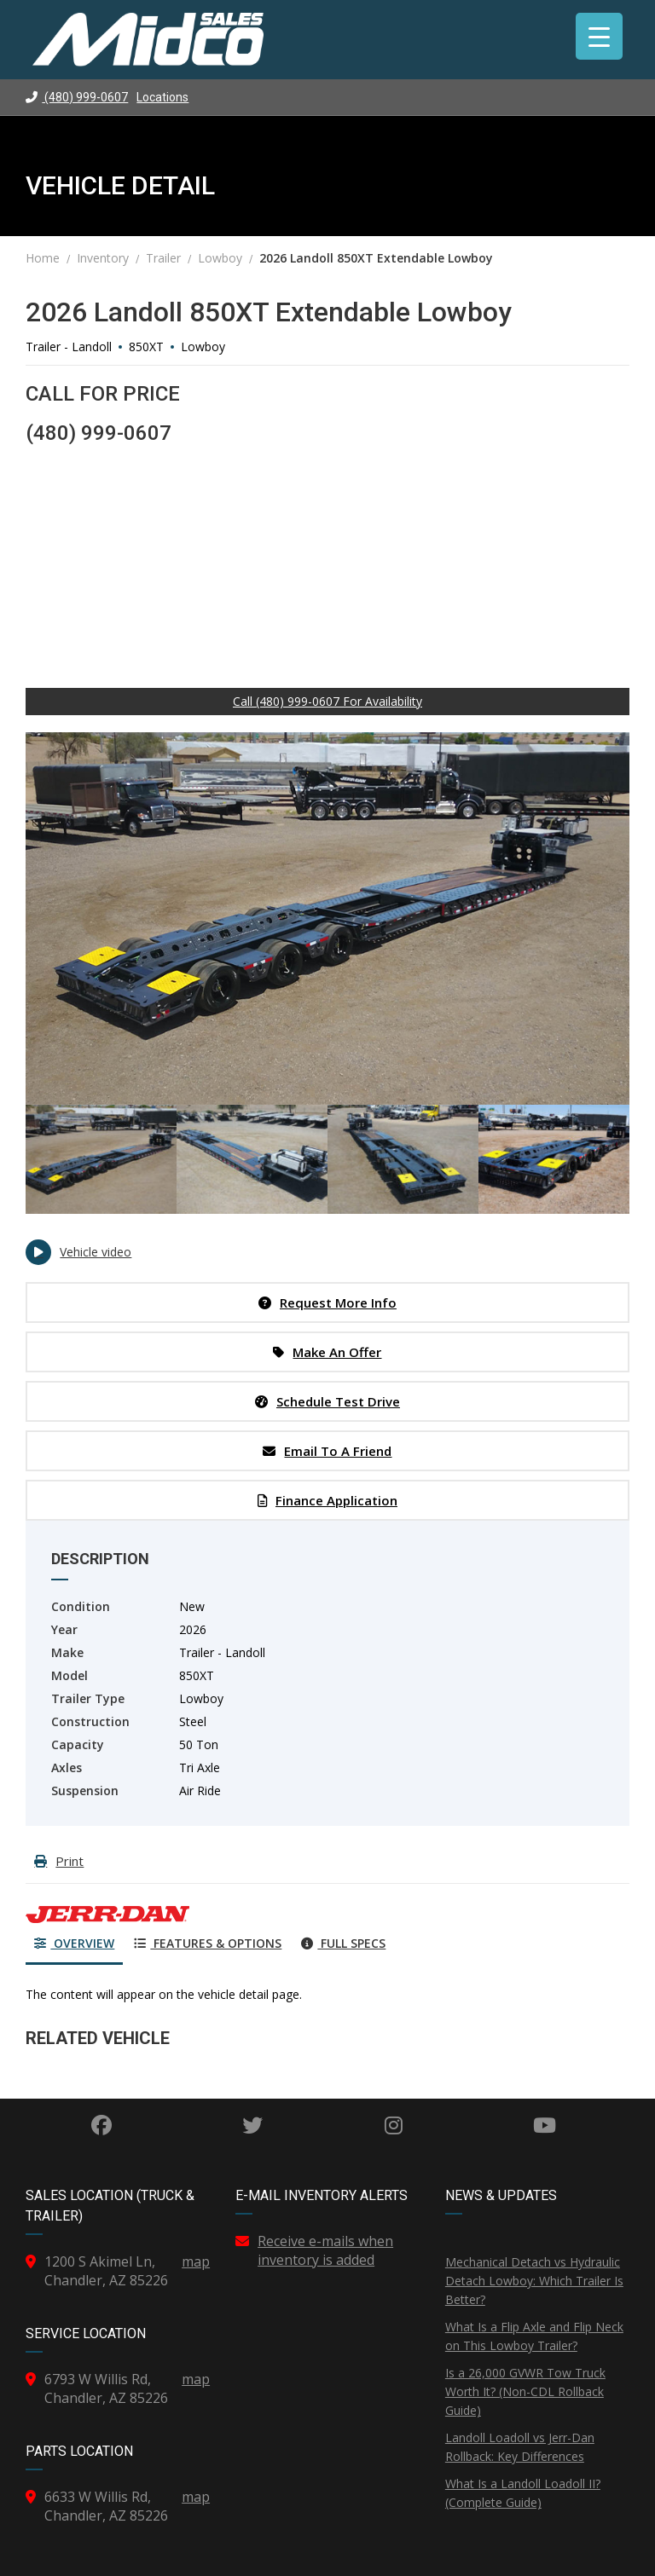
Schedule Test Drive (327, 1401)
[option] (327, 918)
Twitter (252, 2125)
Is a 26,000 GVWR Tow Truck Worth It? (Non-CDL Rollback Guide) (525, 2391)
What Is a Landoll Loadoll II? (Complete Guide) (522, 2492)
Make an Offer (327, 1351)
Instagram (394, 2125)
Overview (74, 1943)
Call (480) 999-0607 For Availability (327, 701)
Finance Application (327, 1500)
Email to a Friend (327, 1450)
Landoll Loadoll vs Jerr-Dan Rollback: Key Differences (519, 2446)
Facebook (101, 2125)
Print (59, 1860)
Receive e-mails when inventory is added (325, 2250)
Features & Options (207, 1943)
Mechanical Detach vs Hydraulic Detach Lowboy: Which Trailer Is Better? (534, 2280)
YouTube (544, 2125)
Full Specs (343, 1943)
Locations (162, 97)
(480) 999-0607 (77, 97)
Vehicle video (78, 1252)
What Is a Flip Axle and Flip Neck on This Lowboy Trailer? (534, 2336)
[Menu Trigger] (599, 36)
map (196, 2261)
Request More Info (327, 1302)
